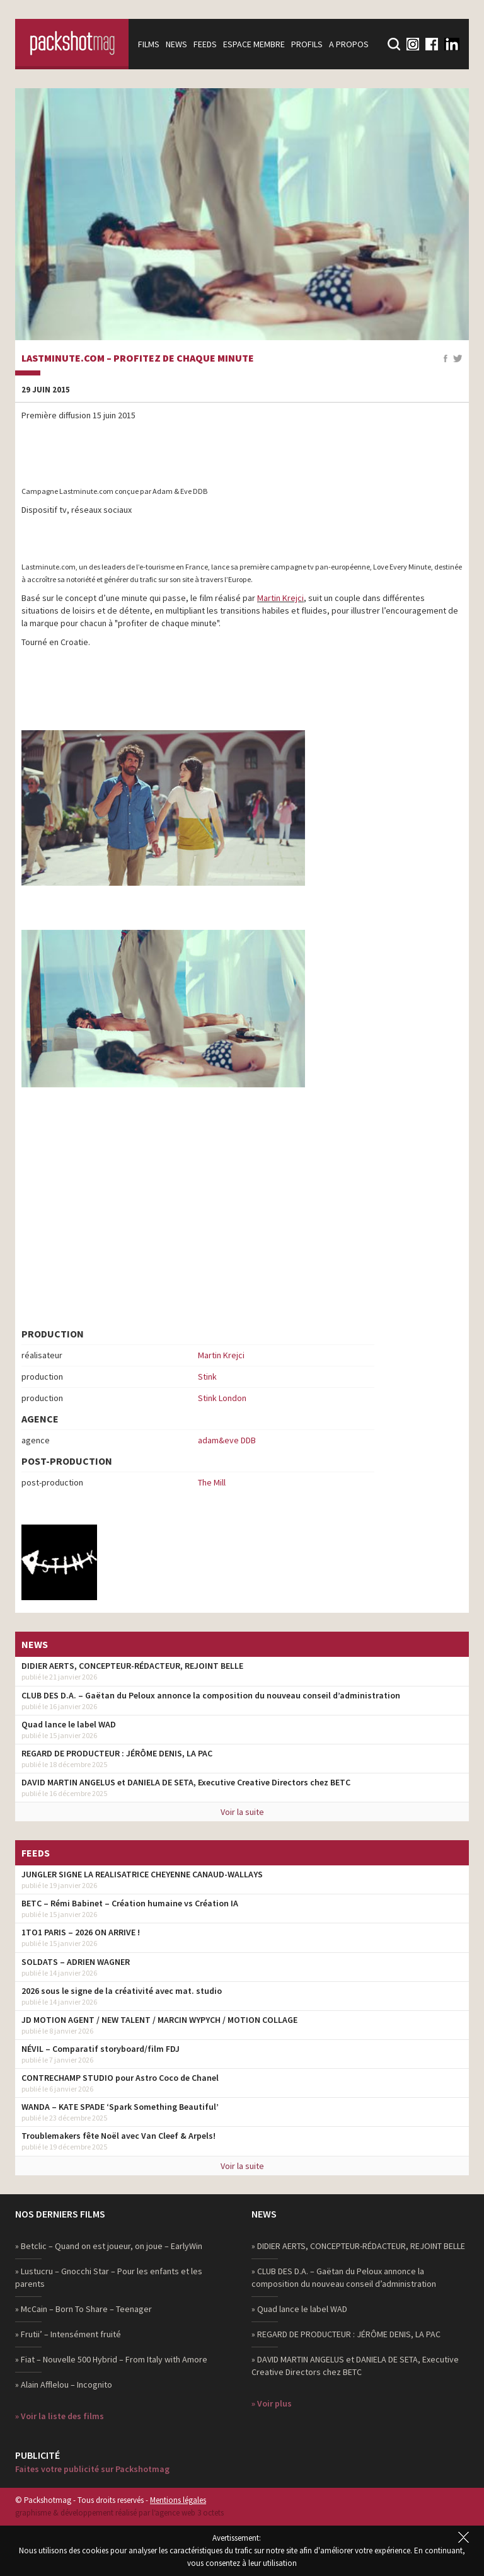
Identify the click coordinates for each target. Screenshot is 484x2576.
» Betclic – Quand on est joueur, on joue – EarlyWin (108, 2246)
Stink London (222, 1398)
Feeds (205, 44)
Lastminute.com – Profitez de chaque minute (137, 358)
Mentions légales (178, 2500)
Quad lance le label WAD (68, 1724)
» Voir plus (271, 2403)
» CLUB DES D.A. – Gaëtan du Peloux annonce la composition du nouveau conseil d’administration (343, 2277)
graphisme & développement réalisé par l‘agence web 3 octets (119, 2512)
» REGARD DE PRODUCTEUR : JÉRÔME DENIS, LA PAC (346, 2334)
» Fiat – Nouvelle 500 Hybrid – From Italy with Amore (111, 2359)
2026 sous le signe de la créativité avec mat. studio (121, 1990)
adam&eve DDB (227, 1440)
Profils (307, 44)
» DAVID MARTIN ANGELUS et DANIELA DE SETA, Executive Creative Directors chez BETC (355, 2366)
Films (148, 44)
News (176, 44)
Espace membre (254, 44)
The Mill (212, 1482)
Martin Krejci (280, 598)
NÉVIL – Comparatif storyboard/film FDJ (100, 2048)
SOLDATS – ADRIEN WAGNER (75, 1961)
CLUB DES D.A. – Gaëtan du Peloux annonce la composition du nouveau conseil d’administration (210, 1695)
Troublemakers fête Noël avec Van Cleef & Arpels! (118, 2135)
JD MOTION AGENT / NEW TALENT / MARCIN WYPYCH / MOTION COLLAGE (159, 2019)
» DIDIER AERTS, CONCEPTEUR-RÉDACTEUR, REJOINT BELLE (358, 2246)
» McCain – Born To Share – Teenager (83, 2309)
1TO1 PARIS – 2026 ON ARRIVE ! (80, 1932)
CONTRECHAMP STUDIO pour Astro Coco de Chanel (120, 2077)
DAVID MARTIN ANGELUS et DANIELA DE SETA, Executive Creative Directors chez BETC (185, 1782)
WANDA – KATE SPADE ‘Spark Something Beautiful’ (120, 2106)
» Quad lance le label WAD (299, 2309)
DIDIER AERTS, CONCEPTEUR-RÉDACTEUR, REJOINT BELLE (132, 1665)
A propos (349, 44)
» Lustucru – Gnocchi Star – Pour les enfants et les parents (108, 2277)
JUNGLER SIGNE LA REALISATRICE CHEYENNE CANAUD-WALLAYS (142, 1874)
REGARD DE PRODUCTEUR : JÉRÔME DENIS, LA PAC (116, 1753)
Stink (207, 1376)
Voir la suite (242, 1812)
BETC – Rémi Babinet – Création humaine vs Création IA (129, 1903)
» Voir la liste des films (59, 2416)
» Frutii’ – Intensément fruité (68, 2334)
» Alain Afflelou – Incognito (63, 2384)
